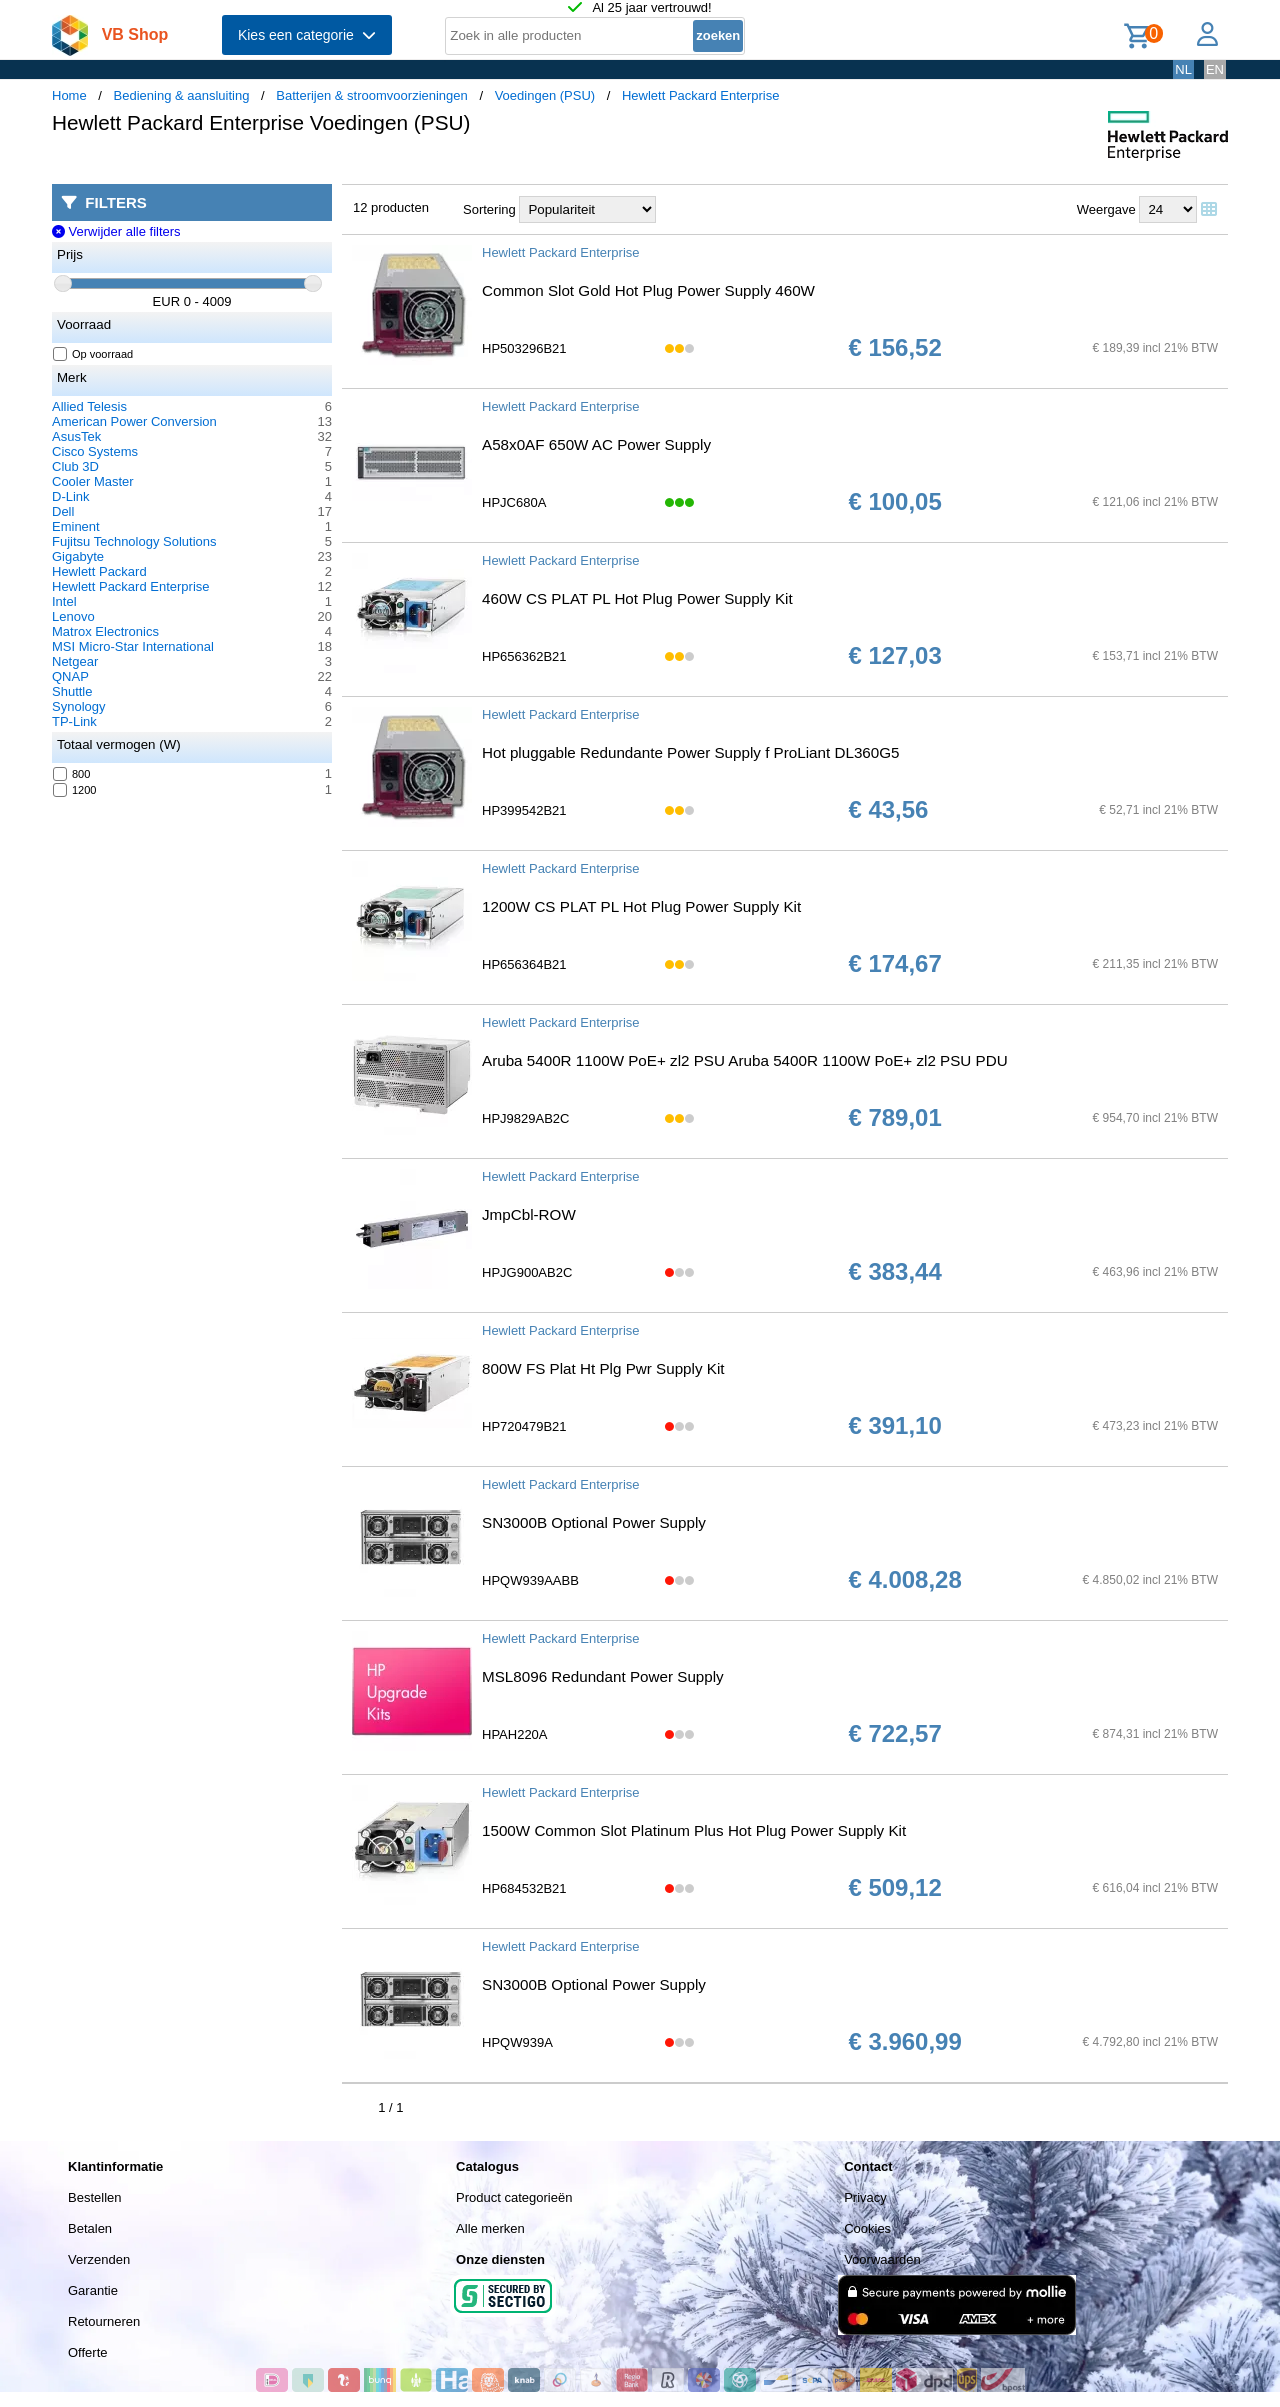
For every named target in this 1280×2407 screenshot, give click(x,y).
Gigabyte (78, 556)
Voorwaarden (882, 2259)
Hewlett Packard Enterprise (701, 95)
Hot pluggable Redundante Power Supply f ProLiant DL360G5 (691, 752)
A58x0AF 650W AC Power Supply (596, 444)
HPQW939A (517, 2042)
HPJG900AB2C (527, 1272)
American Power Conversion (134, 421)
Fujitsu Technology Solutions (134, 541)
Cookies (867, 2228)
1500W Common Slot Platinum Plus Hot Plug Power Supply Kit (694, 1830)
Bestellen (94, 2197)
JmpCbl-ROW (529, 1214)
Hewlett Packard (99, 571)
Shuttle (72, 691)
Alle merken (490, 2228)
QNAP (70, 676)
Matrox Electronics (105, 631)
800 (72, 774)
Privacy (865, 2197)
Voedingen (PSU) (545, 95)
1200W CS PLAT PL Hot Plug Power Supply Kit (641, 906)
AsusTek (76, 436)
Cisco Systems (95, 451)
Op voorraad (93, 354)
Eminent (76, 526)
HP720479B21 (524, 1426)
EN (1215, 69)
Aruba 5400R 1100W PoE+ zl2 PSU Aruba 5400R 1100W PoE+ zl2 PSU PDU (745, 1060)
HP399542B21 (524, 810)
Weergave (1106, 209)
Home (69, 95)
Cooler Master (93, 481)
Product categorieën (514, 2197)
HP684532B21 (524, 1888)
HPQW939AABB (530, 1580)
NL (1183, 69)
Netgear (75, 661)
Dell (63, 511)
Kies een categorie (307, 35)
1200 (75, 790)
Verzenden (99, 2259)
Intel (64, 601)
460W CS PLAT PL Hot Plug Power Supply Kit (637, 598)
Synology (78, 706)
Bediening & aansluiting (182, 95)
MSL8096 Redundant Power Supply (603, 1676)
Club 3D (75, 466)
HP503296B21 (524, 348)
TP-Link (74, 721)
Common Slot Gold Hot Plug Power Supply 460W (648, 290)
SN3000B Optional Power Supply (594, 1522)
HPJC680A (514, 502)
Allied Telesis (89, 406)
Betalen (90, 2228)
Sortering (489, 209)
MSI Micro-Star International (133, 646)
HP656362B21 (524, 656)
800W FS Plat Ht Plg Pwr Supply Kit (603, 1368)
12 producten (391, 207)
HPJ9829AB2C (525, 1118)
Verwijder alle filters (116, 231)
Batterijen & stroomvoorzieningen (372, 95)
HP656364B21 (524, 964)
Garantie (93, 2290)
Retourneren (104, 2321)
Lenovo (73, 616)
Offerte (88, 2352)
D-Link (71, 496)
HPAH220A (515, 1734)
